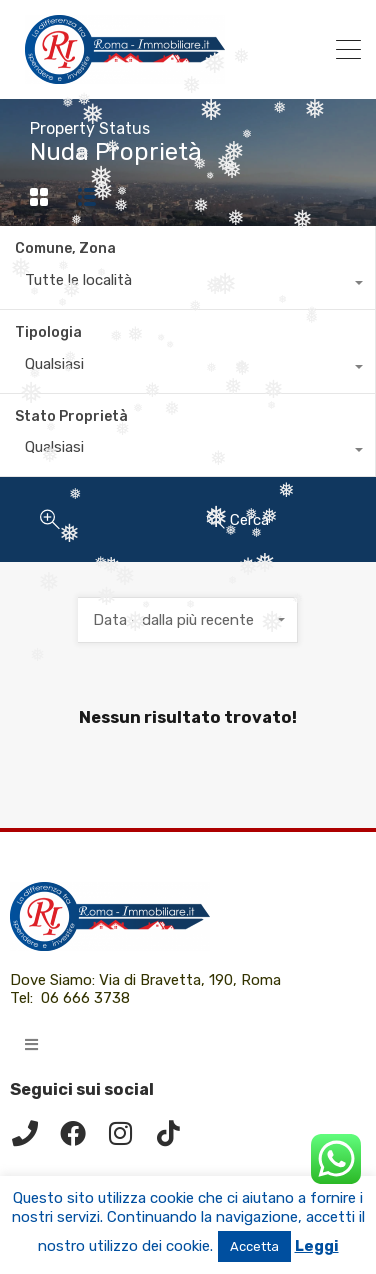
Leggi (317, 1246)
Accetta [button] (254, 1246)
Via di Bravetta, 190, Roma (192, 980)
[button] (31, 1044)
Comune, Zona (65, 248)
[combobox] (187, 285)
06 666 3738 (85, 998)
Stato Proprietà (71, 416)
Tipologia (48, 332)
